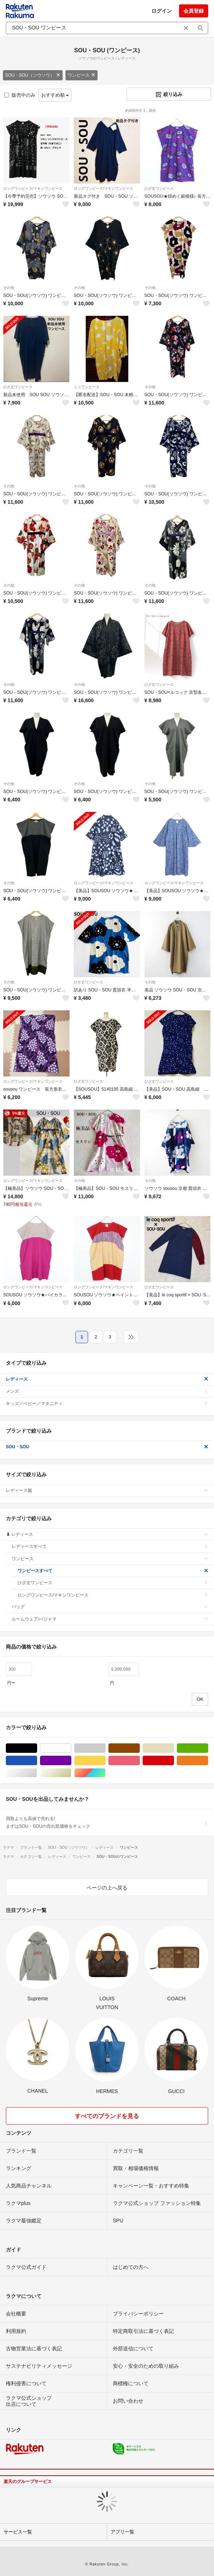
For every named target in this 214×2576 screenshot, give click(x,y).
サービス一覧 (18, 2532)
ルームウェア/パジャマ (110, 1619)
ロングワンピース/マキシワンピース (33, 188)
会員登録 (193, 11)
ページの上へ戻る (107, 1888)
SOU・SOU (107, 1446)
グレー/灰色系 (105, 1748)
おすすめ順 (55, 95)
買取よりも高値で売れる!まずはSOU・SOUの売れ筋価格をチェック (107, 1822)
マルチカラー (105, 1773)
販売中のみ (19, 95)
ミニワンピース (86, 387)
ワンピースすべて (112, 1570)
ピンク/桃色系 (139, 1760)
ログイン (161, 11)
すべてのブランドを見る (107, 2116)
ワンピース (81, 75)
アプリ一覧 (122, 2532)
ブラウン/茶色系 (139, 1748)
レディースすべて (110, 1546)
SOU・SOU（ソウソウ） (32, 75)
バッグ (110, 1606)
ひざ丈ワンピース (159, 188)
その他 (8, 288)
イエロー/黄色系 (105, 1760)
